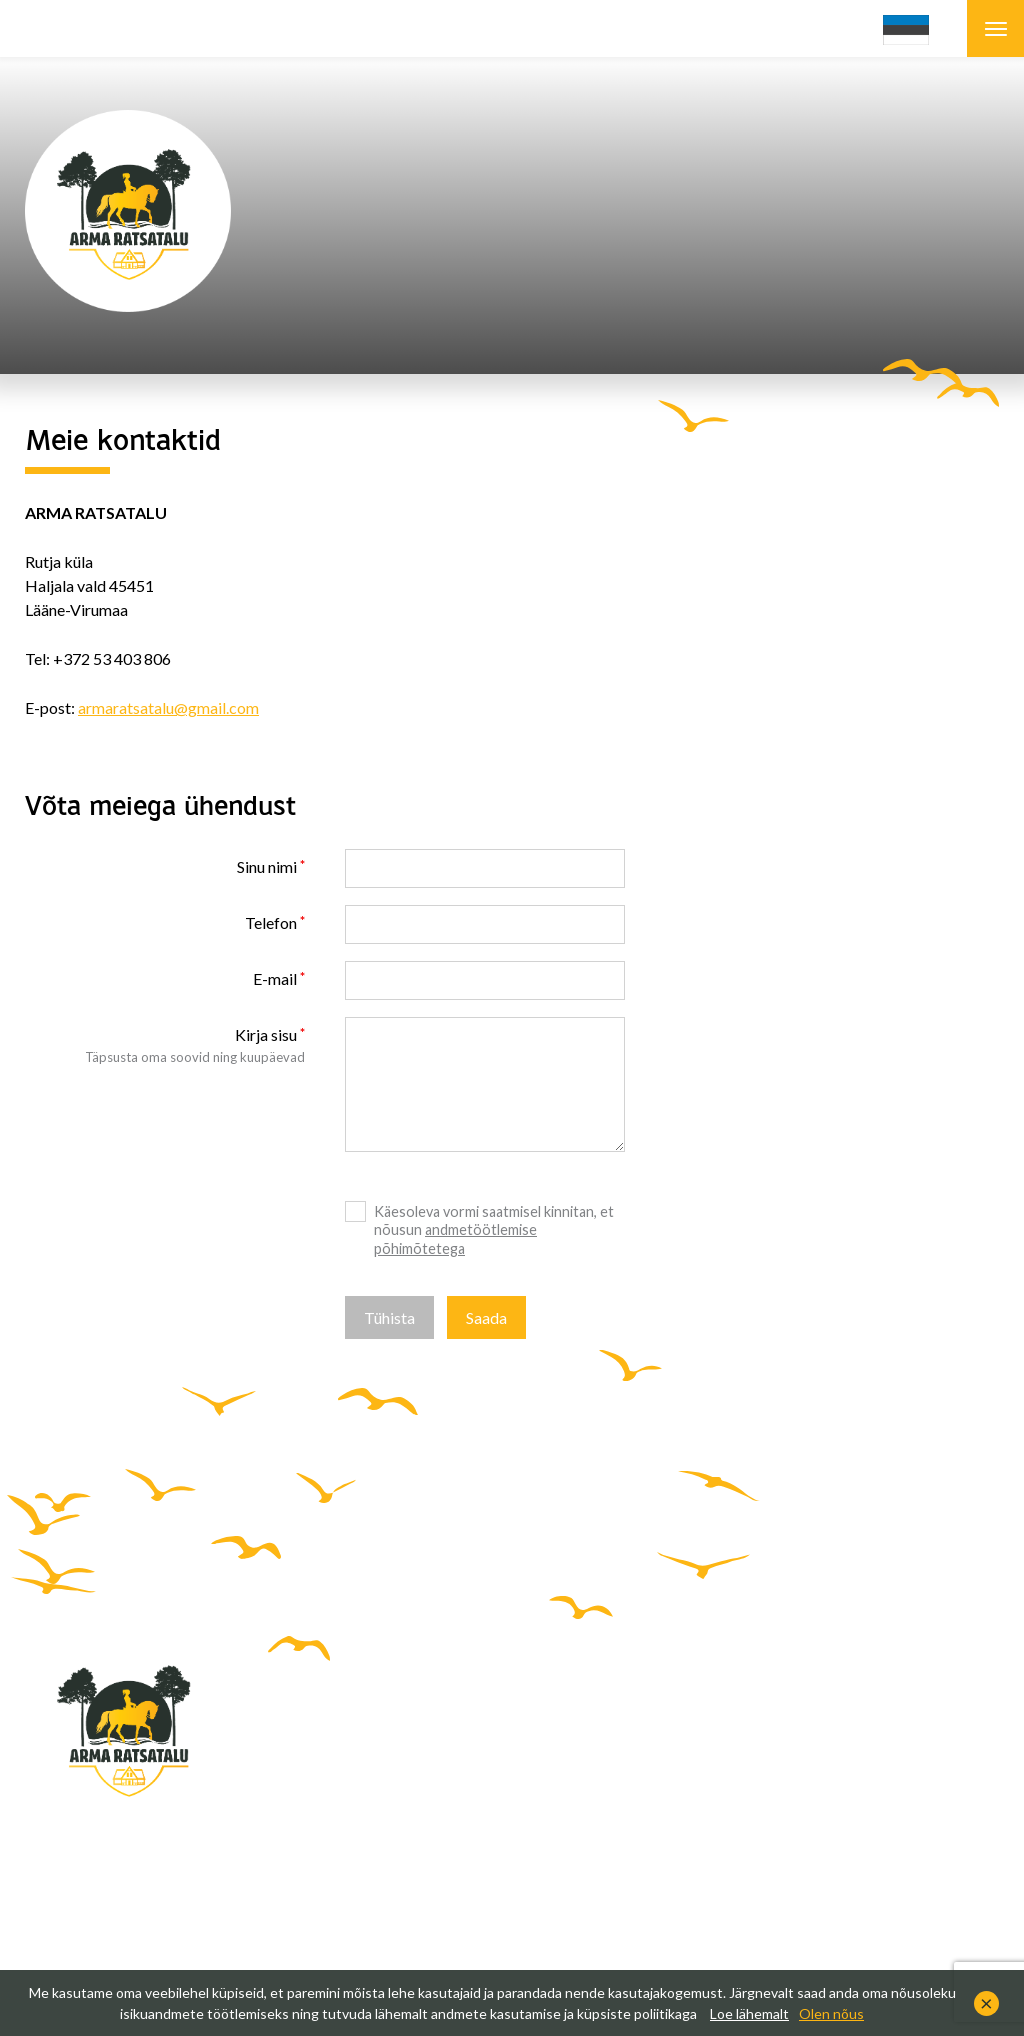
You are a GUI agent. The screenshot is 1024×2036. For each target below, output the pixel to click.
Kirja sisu (266, 1034)
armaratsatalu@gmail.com (168, 707)
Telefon (271, 922)
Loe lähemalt (749, 2013)
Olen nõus (831, 2013)
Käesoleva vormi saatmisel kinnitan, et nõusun (494, 1230)
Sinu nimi (267, 866)
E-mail (275, 978)
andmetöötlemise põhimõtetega (455, 1239)
